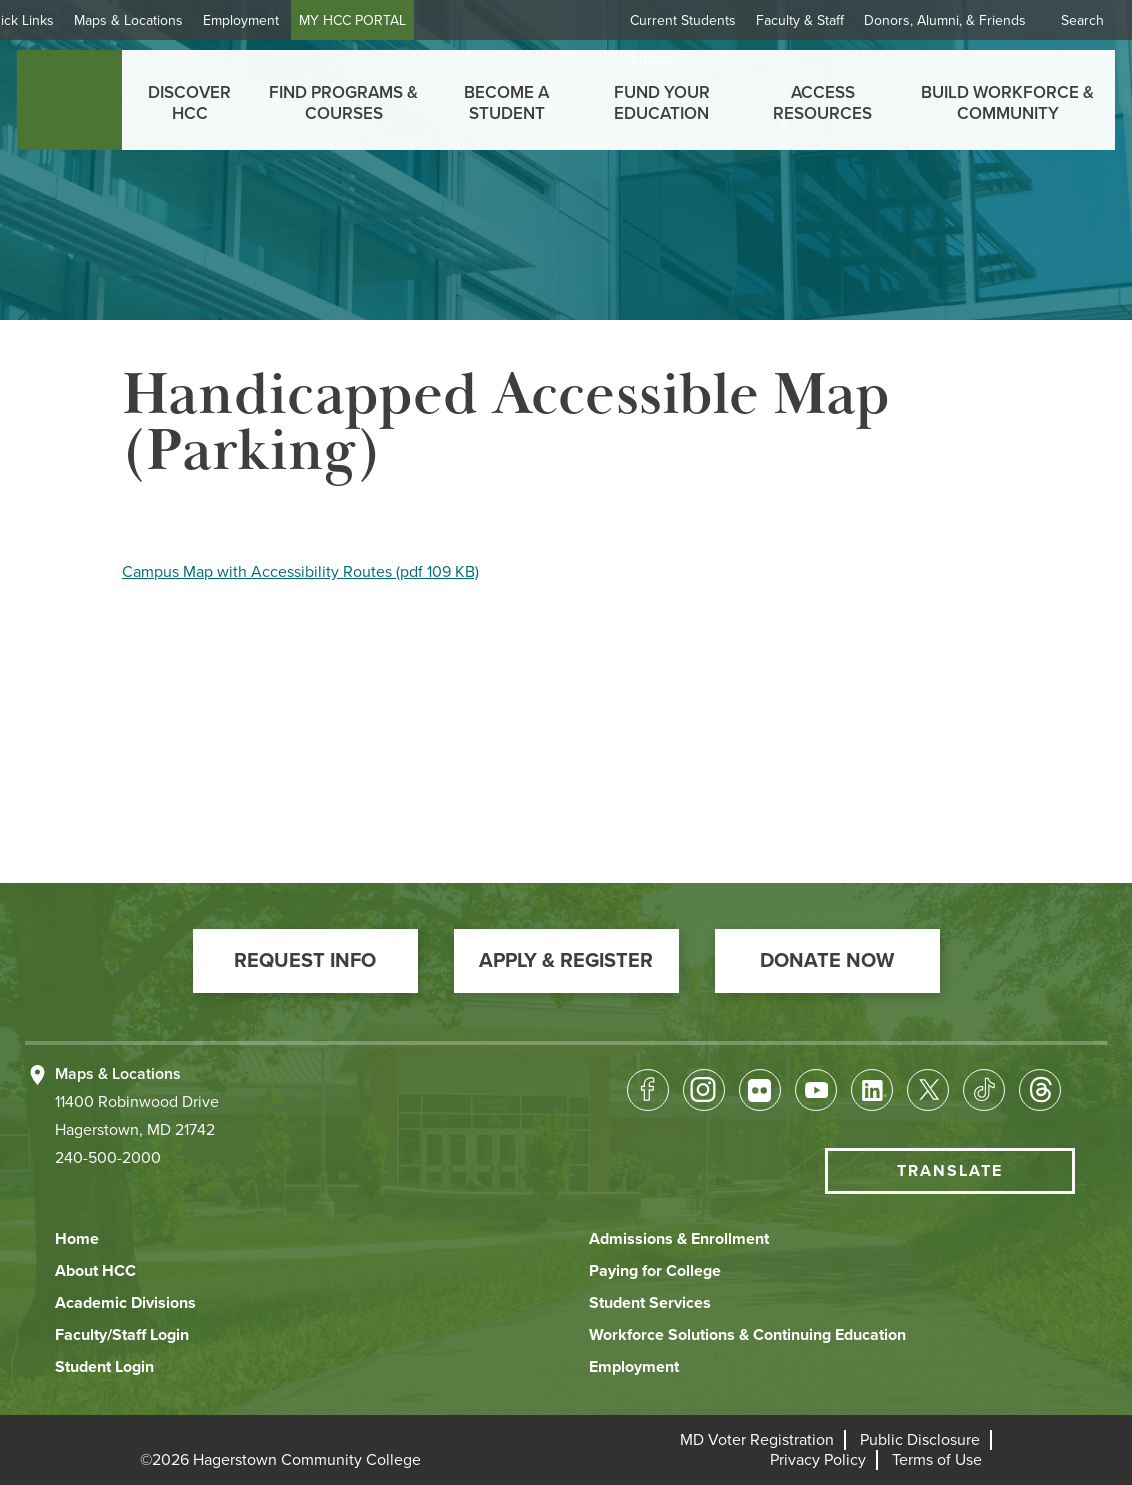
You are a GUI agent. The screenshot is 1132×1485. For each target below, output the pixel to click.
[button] (305, 961)
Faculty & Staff (800, 20)
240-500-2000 (108, 1158)
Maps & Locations (184, 20)
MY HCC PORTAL (408, 20)
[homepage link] (69, 100)
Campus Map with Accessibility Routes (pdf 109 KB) (300, 572)
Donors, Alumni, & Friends (945, 20)
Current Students (683, 20)
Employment (297, 20)
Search (1082, 20)
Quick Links (74, 20)
